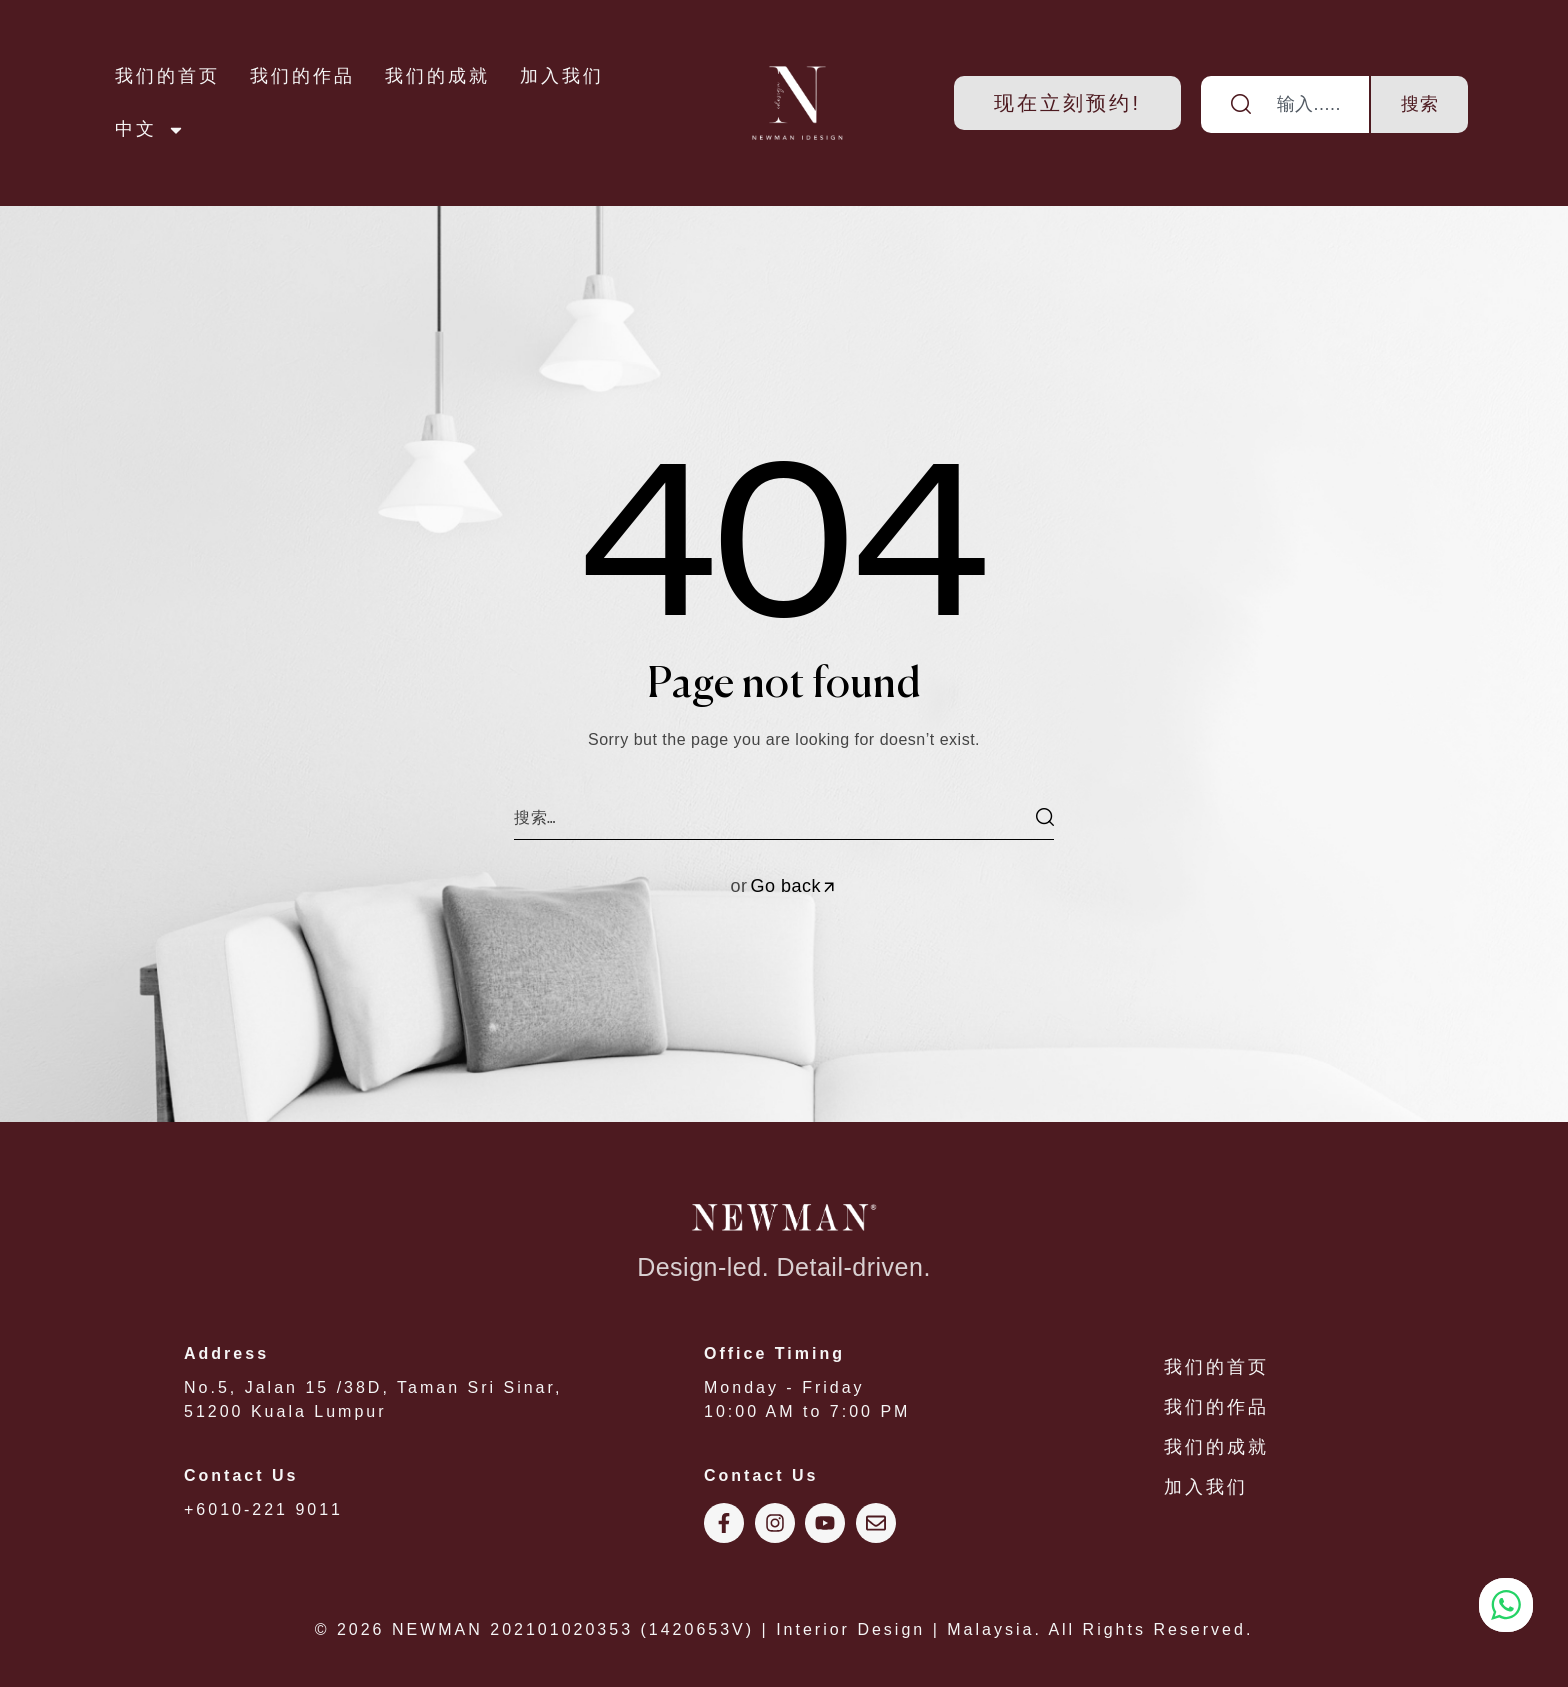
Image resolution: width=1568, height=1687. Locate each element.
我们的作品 (302, 76)
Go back (793, 886)
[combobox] (1286, 104)
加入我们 (562, 76)
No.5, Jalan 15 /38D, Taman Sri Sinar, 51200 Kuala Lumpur (424, 1381)
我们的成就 (437, 76)
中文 (150, 130)
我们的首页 (167, 76)
